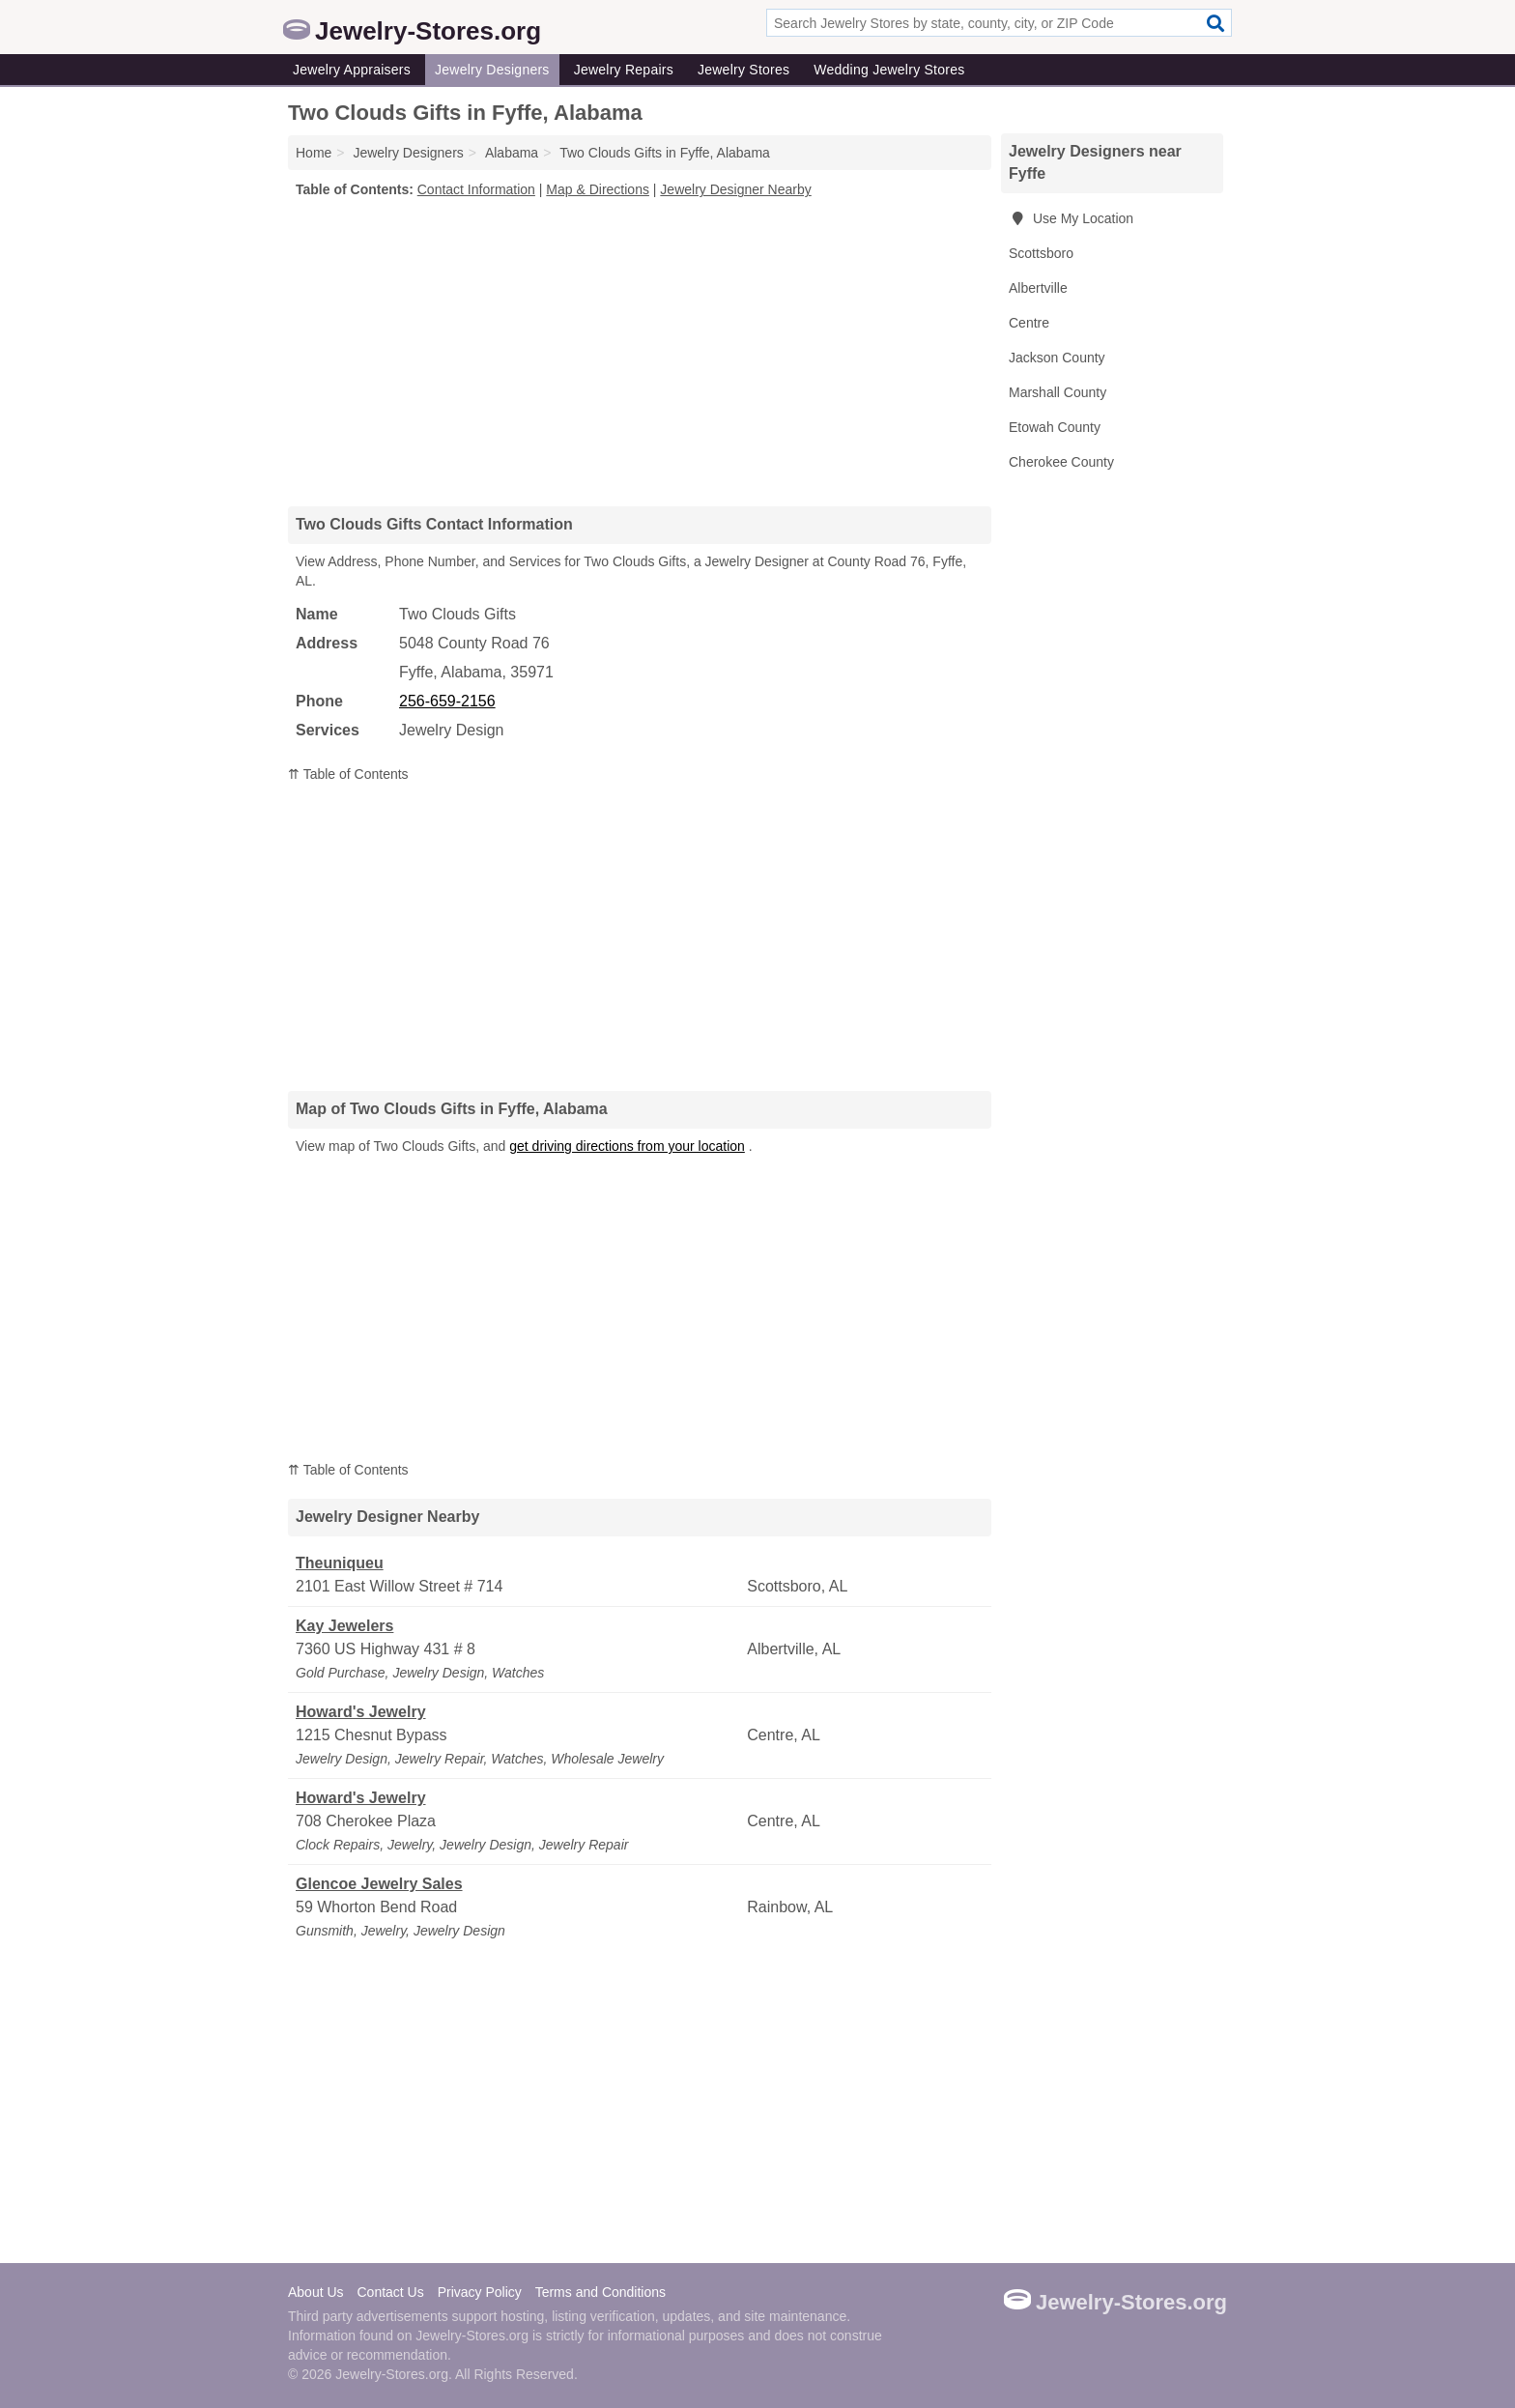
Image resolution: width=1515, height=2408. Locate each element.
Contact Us (390, 2292)
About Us (316, 2292)
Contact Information (476, 189)
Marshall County (1057, 392)
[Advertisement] (639, 351)
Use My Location (1071, 218)
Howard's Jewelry (361, 1712)
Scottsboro (1041, 253)
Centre (1029, 322)
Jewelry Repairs (623, 69)
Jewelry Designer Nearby (735, 189)
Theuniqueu (340, 1563)
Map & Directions (597, 189)
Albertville (1038, 288)
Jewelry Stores (743, 69)
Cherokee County (1061, 462)
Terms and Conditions (600, 2292)
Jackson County (1057, 357)
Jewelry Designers (492, 69)
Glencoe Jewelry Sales (379, 1884)
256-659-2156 (447, 701)
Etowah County (1055, 427)
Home (313, 152)
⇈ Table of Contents (348, 774)
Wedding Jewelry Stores (889, 69)
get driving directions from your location (627, 1146)
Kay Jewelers (344, 1626)
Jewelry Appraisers (352, 69)
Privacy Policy (480, 2292)
